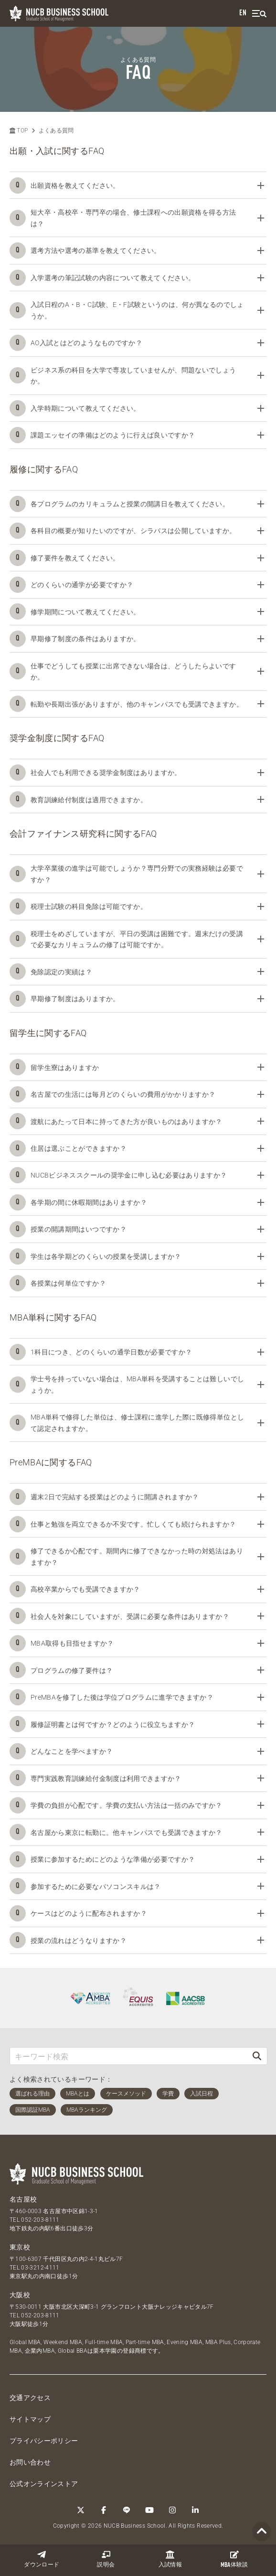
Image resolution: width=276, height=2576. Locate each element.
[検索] (257, 2056)
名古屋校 (23, 2199)
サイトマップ (30, 2419)
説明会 (106, 2559)
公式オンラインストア (44, 2484)
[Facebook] (103, 2510)
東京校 (20, 2247)
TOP (19, 130)
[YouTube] (149, 2510)
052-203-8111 (40, 2219)
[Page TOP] (261, 2532)
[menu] (259, 13)
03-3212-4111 (40, 2267)
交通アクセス (30, 2397)
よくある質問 (56, 130)
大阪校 (20, 2295)
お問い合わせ (30, 2462)
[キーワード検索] (128, 2056)
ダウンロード (41, 2559)
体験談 (234, 2559)
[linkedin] (195, 2510)
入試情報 (170, 2559)
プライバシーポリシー (44, 2441)
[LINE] (126, 2510)
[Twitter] (80, 2510)
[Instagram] (172, 2510)
